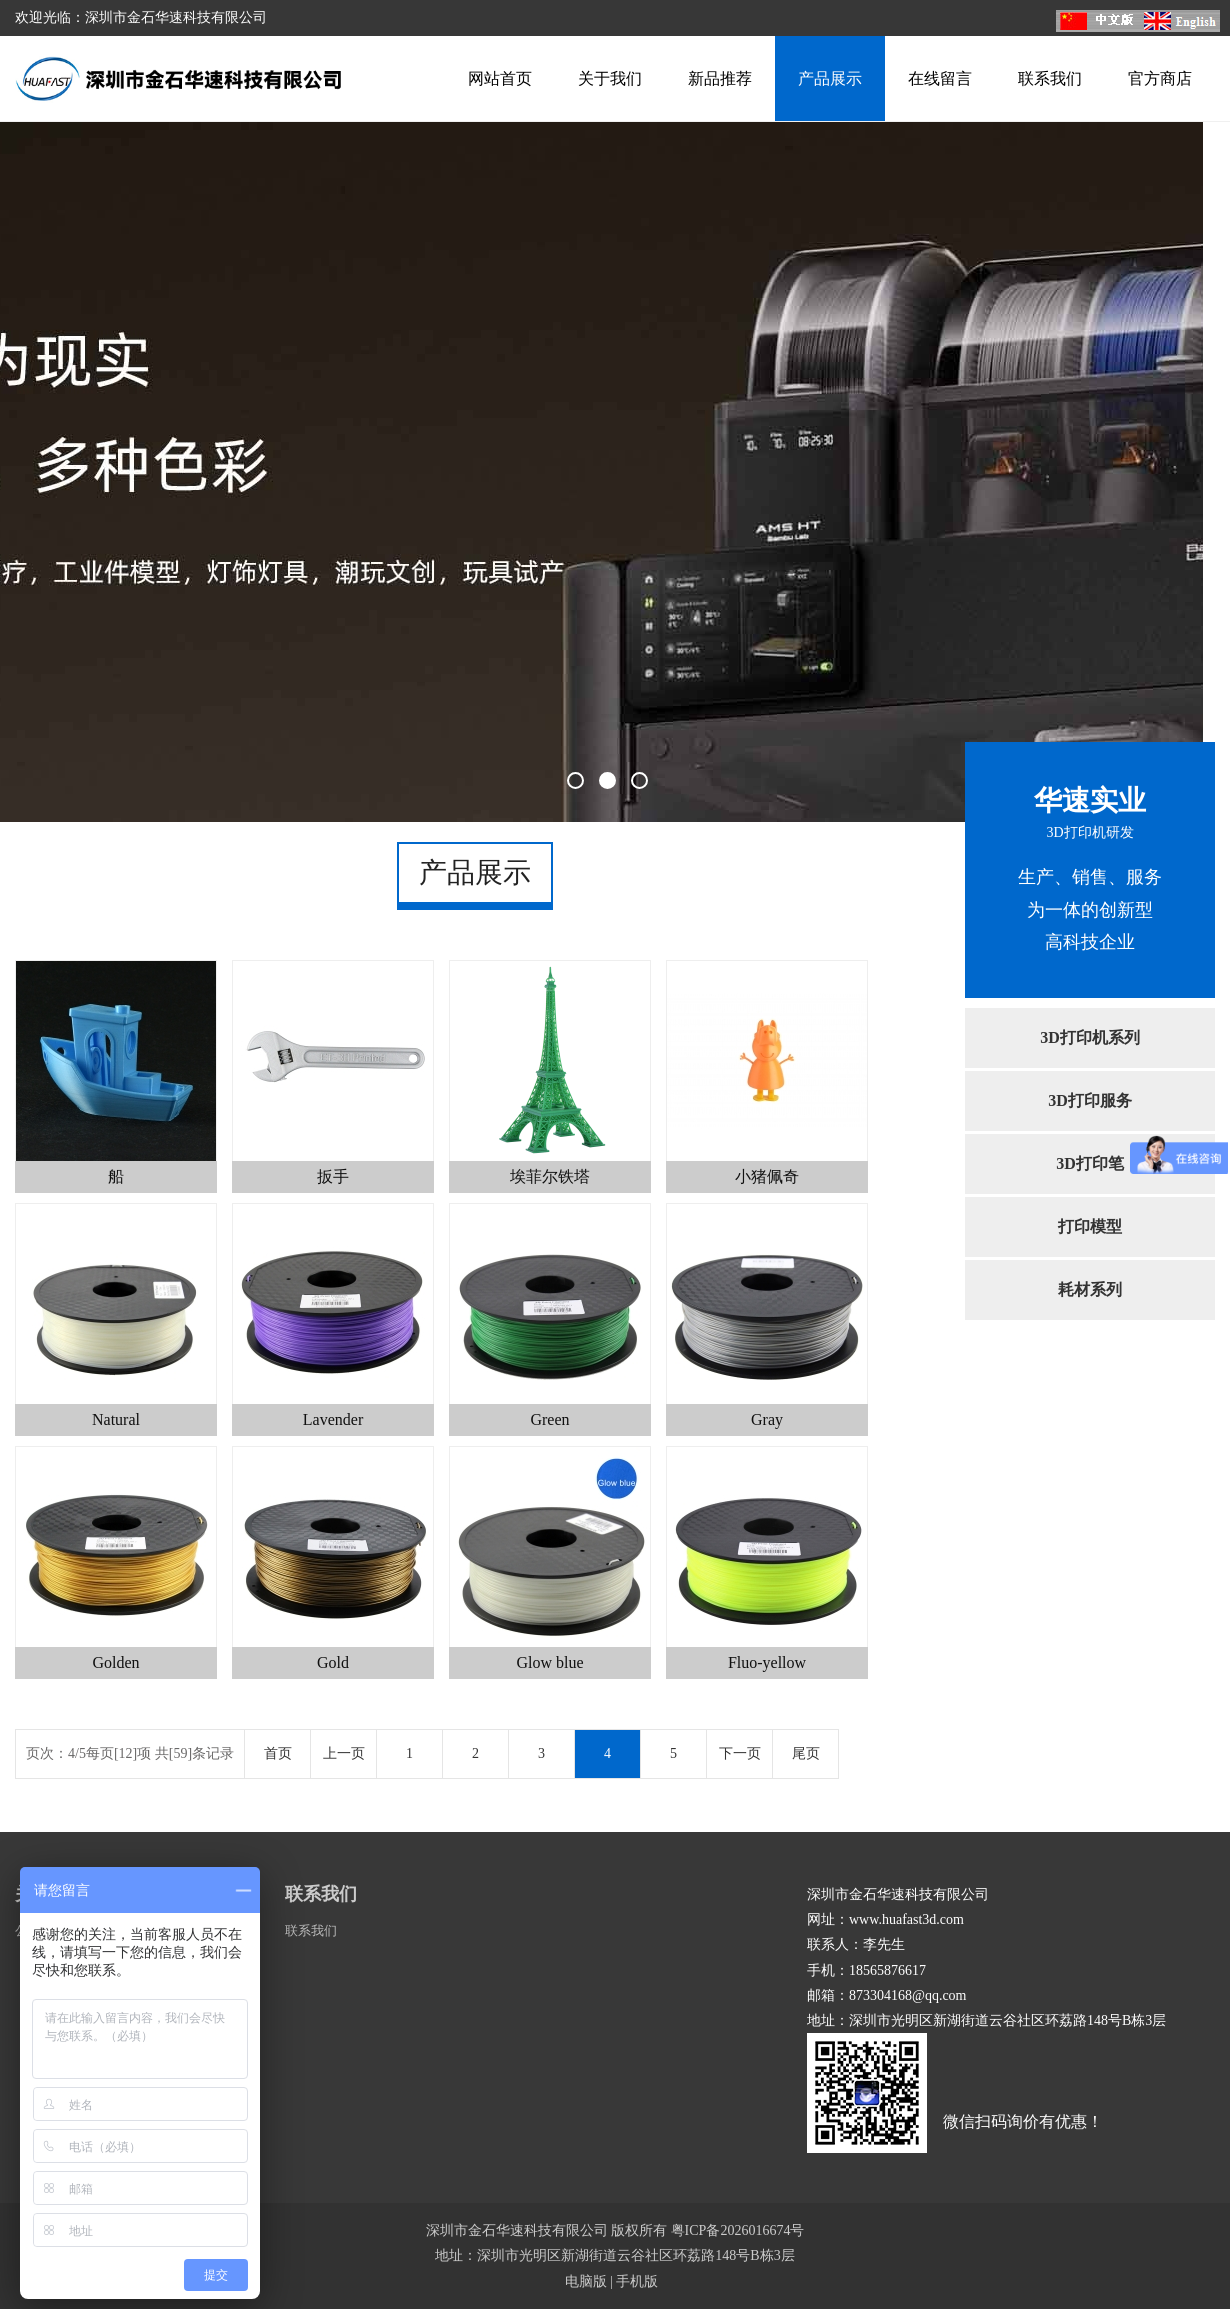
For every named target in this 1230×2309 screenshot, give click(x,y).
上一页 (344, 1753)
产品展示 (830, 78)
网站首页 (500, 78)
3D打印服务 (1090, 1100)
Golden (115, 1662)
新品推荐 (720, 78)
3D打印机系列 (1090, 1037)
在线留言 (940, 78)
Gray (767, 1419)
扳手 (333, 1176)
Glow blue (549, 1662)
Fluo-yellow (767, 1662)
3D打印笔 (1090, 1163)
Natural (116, 1419)
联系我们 (1050, 78)
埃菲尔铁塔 (550, 1176)
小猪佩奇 (767, 1176)
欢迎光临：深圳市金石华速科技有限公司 (141, 17)
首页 (278, 1753)
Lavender (333, 1419)
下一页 (740, 1753)
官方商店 (1160, 78)
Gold (333, 1662)
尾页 (806, 1753)
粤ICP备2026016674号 (738, 2230)
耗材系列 (1090, 1289)
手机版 (637, 2281)
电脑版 (586, 2281)
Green (549, 1419)
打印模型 (1090, 1226)
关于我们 (610, 78)
